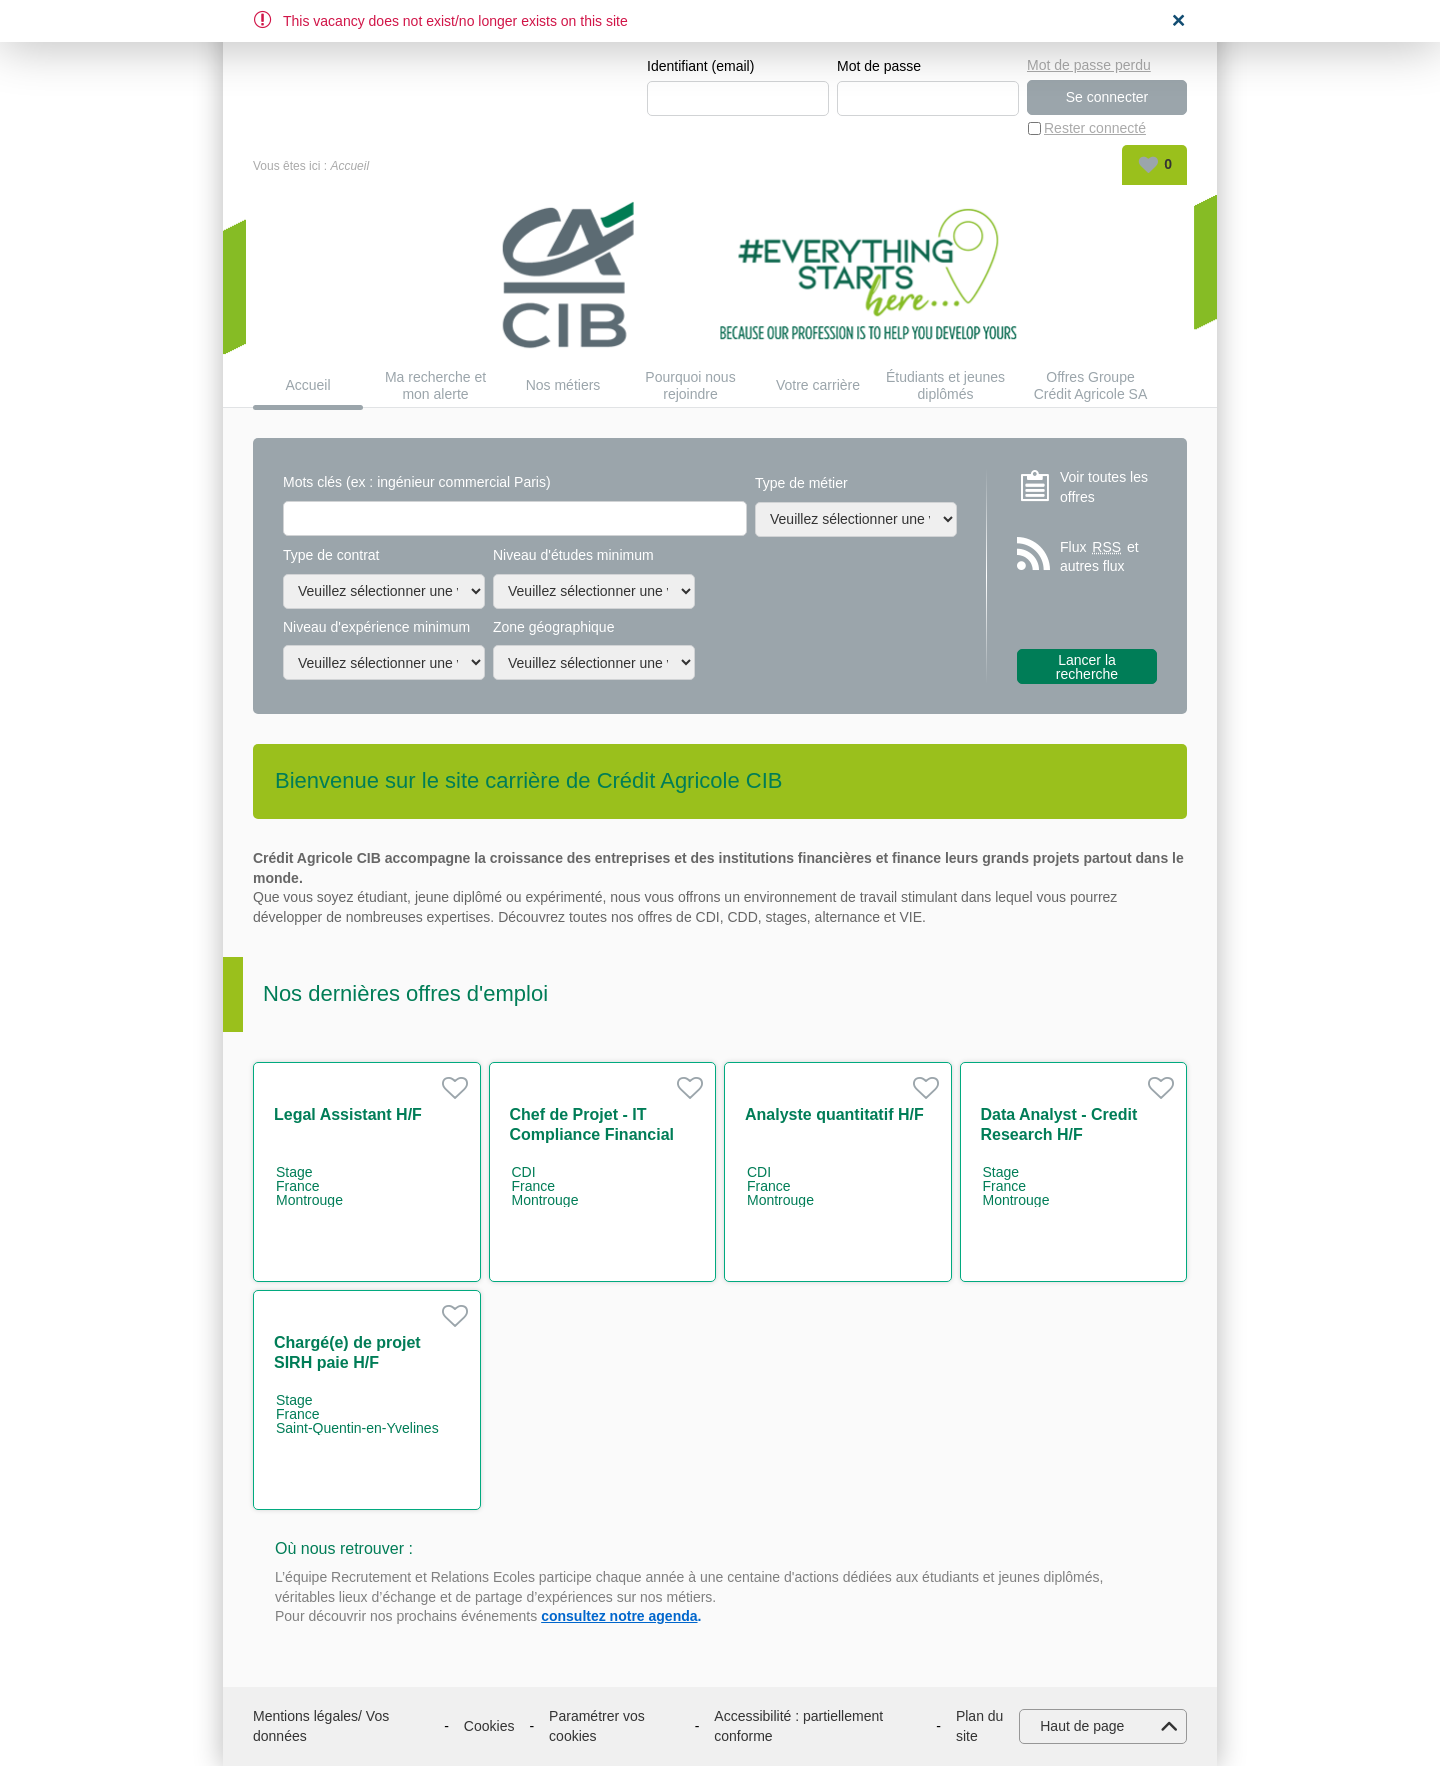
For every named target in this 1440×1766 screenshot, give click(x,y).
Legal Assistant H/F (348, 1114)
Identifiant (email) (700, 66)
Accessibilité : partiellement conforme (798, 1726)
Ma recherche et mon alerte (435, 385)
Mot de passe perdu (1089, 65)
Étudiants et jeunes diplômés (945, 385)
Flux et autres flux (1099, 556)
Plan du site (979, 1726)
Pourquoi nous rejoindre (690, 385)
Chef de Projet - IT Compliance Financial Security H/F (592, 1134)
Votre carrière (818, 386)
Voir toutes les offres (1104, 487)
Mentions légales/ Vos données (321, 1726)
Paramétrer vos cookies (597, 1726)
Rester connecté (1095, 128)
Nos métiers (563, 386)
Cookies (489, 1726)
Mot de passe (879, 66)
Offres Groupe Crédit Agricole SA (1091, 385)
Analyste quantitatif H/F (834, 1114)
